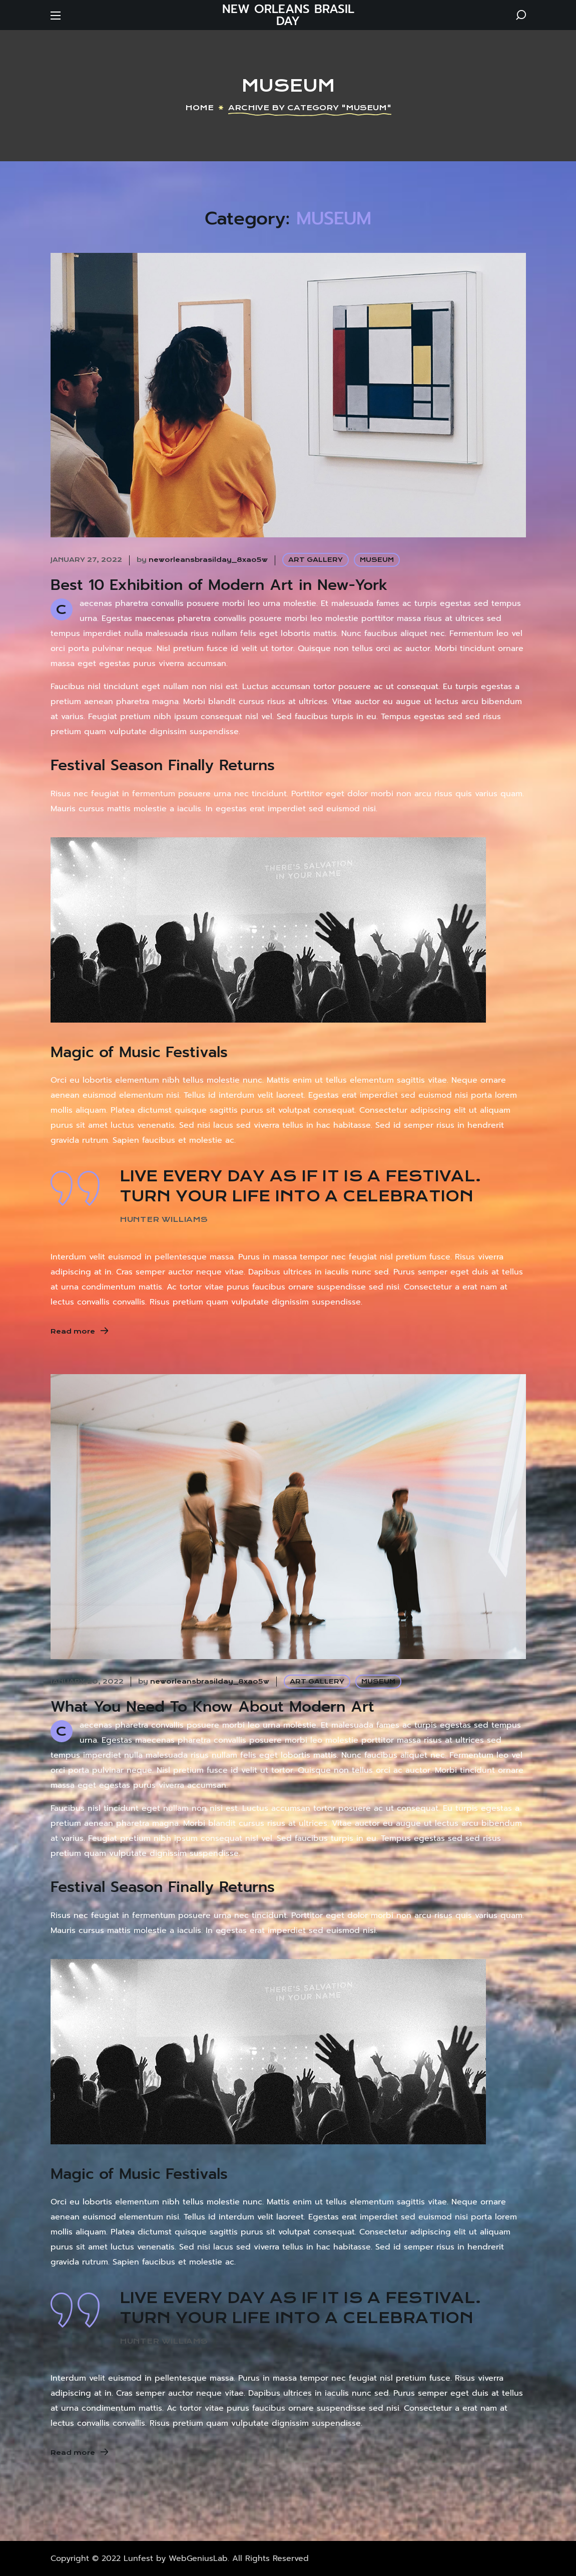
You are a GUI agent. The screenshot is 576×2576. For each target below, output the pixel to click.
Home (199, 107)
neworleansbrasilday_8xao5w (208, 559)
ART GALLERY (315, 559)
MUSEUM (377, 559)
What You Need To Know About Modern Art (212, 1706)
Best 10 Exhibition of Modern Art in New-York (219, 584)
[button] (521, 15)
